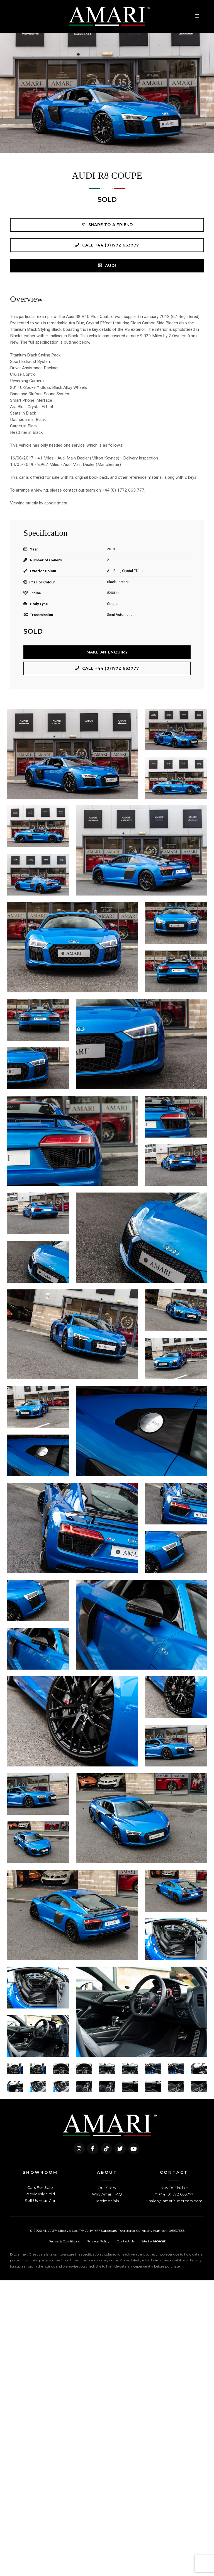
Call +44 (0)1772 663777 (107, 245)
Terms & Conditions (64, 2241)
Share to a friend (107, 224)
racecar (159, 2241)
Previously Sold (40, 2194)
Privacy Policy (98, 2241)
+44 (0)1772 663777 (176, 2194)
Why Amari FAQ (107, 2194)
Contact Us (125, 2241)
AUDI (107, 265)
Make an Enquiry (107, 652)
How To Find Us (174, 2187)
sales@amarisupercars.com (176, 2201)
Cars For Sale (40, 2187)
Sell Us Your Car (40, 2200)
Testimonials (107, 2201)
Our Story (107, 2187)
